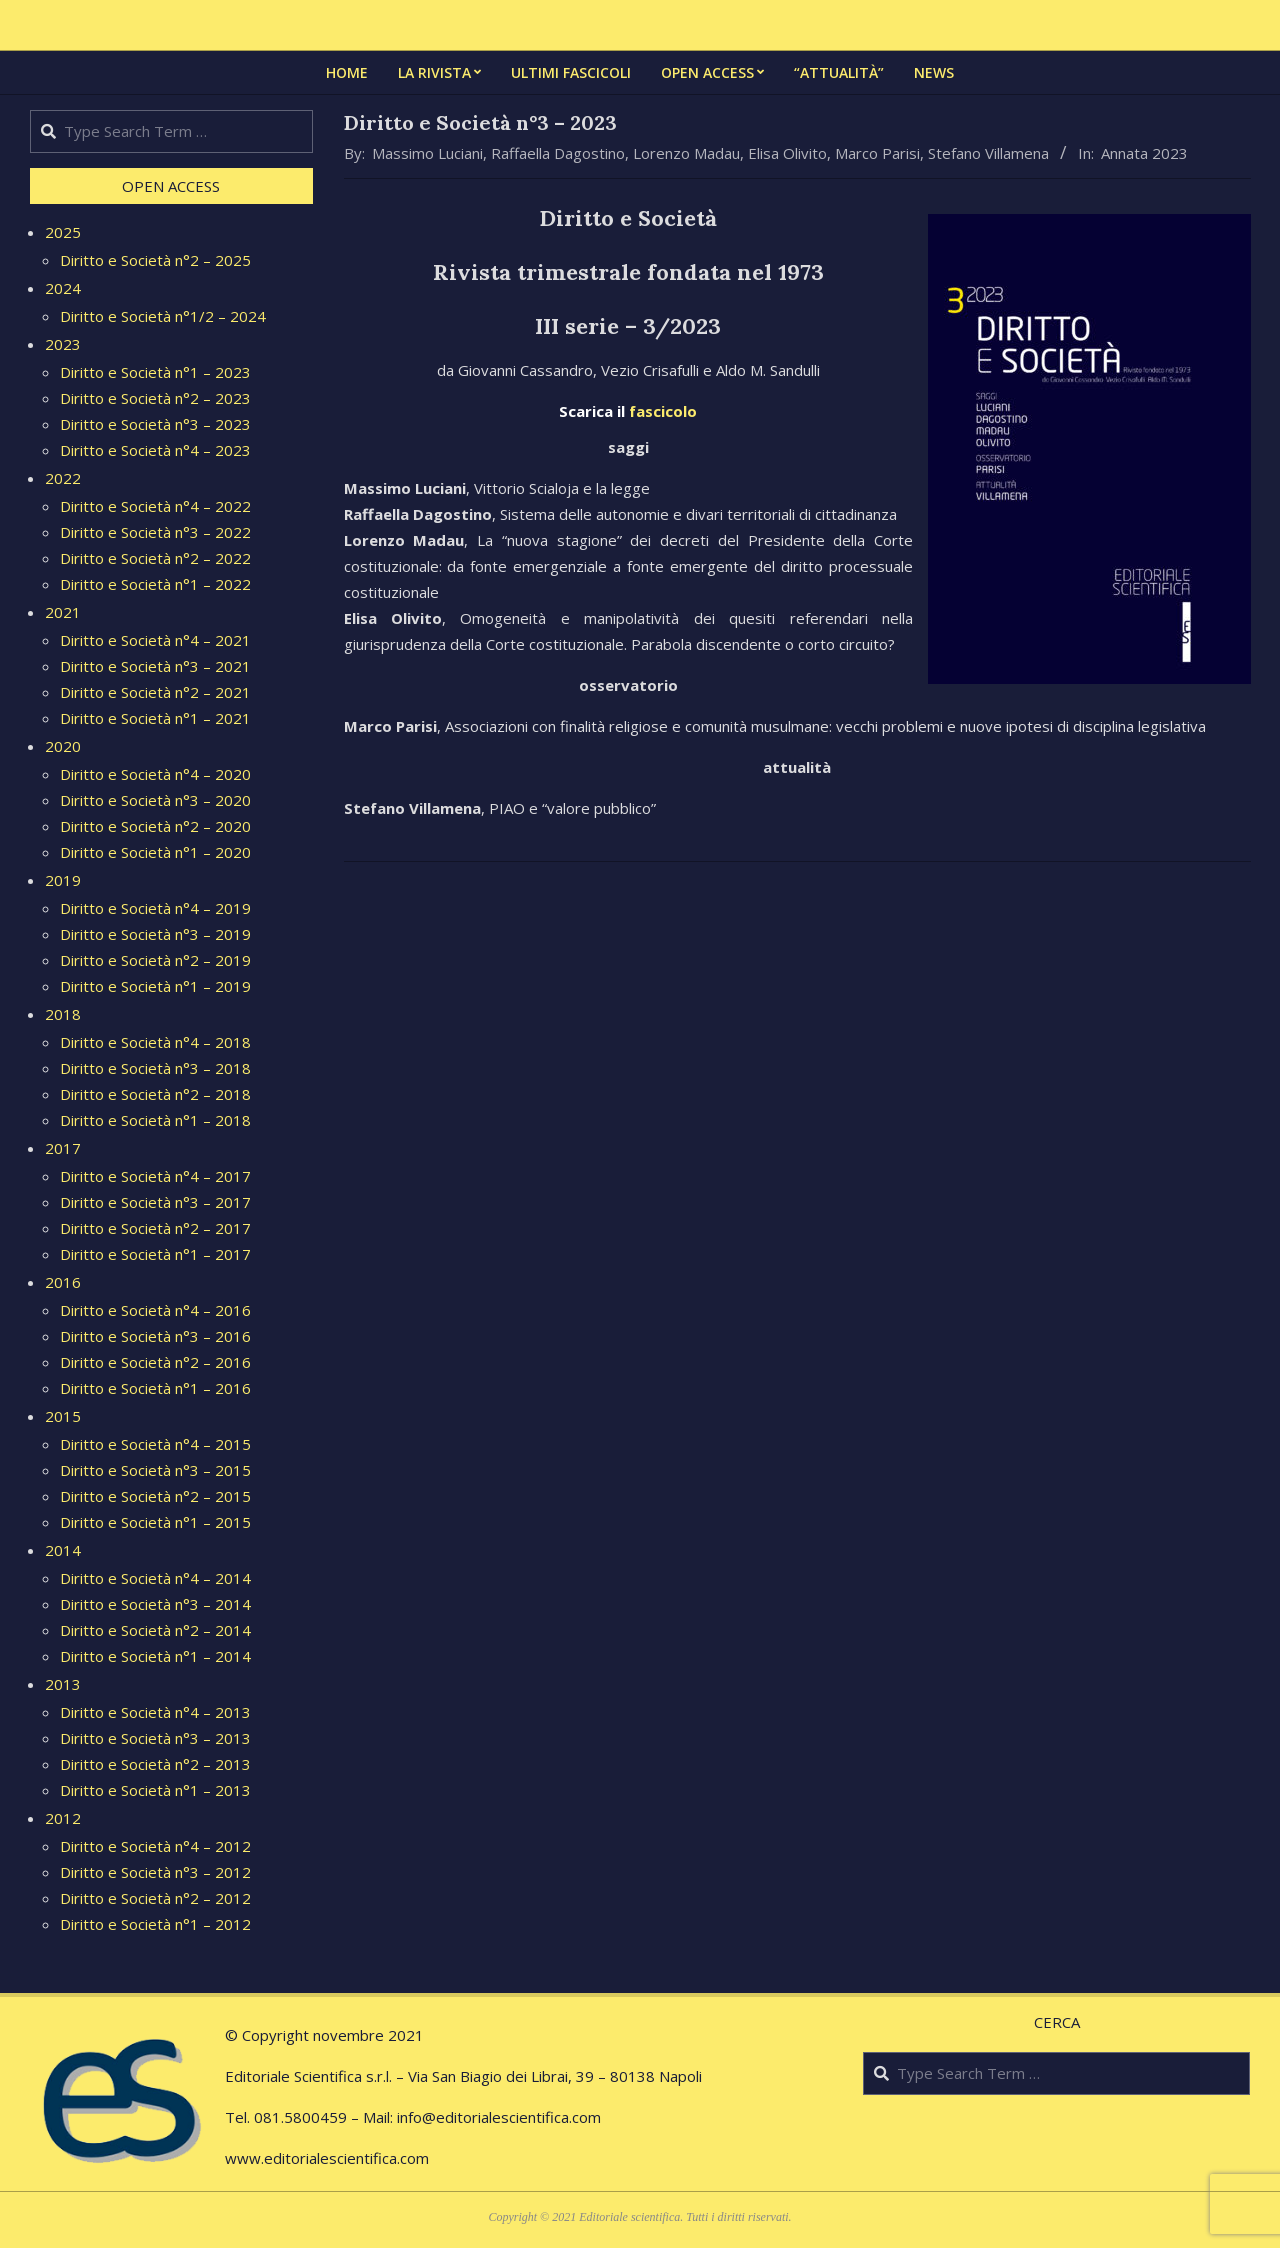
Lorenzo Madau (686, 153)
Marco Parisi (877, 153)
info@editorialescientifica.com (499, 2117)
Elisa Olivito (787, 153)
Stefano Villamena (988, 153)
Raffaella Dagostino (558, 153)
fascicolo (663, 411)
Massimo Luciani (427, 153)
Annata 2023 (1144, 153)
